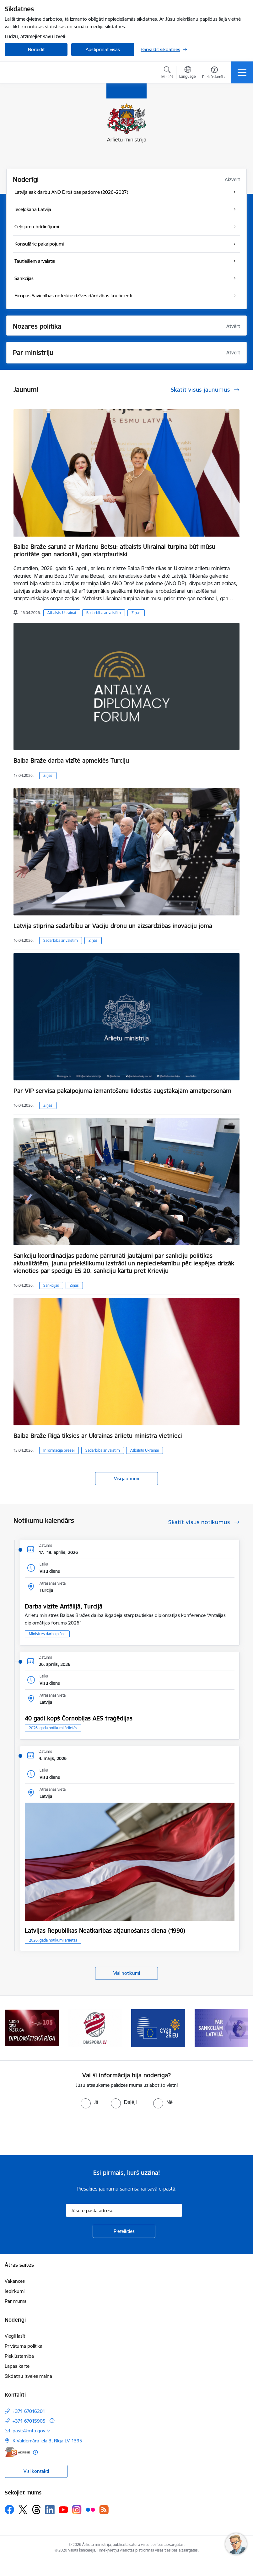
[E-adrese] (17, 2452)
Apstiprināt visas (103, 49)
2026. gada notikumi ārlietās (53, 1727)
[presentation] (52, 2132)
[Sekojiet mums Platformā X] (23, 2509)
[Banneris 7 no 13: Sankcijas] (222, 2028)
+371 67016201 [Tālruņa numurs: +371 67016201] (29, 2411)
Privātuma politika (23, 2346)
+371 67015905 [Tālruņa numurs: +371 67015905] (29, 2421)
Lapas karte (17, 2366)
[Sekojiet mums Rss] (104, 2509)
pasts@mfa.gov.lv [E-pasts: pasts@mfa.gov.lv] (31, 2431)
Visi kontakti (36, 2471)
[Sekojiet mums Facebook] (9, 2509)
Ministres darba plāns (47, 1633)
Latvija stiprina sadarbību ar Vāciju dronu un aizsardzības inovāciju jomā (112, 926)
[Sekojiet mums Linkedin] (50, 2510)
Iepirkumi (14, 2291)
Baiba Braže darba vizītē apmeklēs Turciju (71, 760)
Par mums (15, 2301)
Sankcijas (51, 1285)
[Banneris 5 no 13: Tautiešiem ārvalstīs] (95, 2028)
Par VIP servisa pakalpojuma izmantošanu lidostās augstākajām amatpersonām (122, 1091)
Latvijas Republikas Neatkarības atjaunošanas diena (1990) (105, 1930)
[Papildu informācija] (52, 2420)
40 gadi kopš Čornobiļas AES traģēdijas (78, 1718)
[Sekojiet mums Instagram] (77, 2509)
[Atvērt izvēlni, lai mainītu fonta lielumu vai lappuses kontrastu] (214, 73)
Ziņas (136, 612)
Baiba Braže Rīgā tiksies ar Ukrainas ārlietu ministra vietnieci (97, 1435)
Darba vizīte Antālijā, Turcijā (63, 1606)
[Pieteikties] (124, 2231)
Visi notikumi (126, 1973)
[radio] (89, 2102)
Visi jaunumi (126, 1478)
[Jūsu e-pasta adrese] (124, 2210)
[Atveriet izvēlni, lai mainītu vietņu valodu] (187, 73)
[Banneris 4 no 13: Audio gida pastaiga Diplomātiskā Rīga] (32, 2028)
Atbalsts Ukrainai (61, 612)
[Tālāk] (240, 2028)
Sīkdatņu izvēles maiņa (28, 2376)
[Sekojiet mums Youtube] (63, 2509)
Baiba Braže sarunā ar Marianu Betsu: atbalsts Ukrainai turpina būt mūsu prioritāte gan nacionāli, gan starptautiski (114, 550)
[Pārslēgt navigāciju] (242, 72)
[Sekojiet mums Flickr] (90, 2509)
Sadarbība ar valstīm (103, 612)
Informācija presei (59, 1450)
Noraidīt (36, 49)
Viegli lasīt (15, 2336)
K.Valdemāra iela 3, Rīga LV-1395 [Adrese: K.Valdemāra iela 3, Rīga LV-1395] (47, 2441)
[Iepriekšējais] (12, 2028)
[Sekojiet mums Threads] (36, 2509)
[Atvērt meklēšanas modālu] (167, 73)
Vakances (15, 2281)
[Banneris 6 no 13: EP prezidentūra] (158, 2028)
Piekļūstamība (19, 2356)
